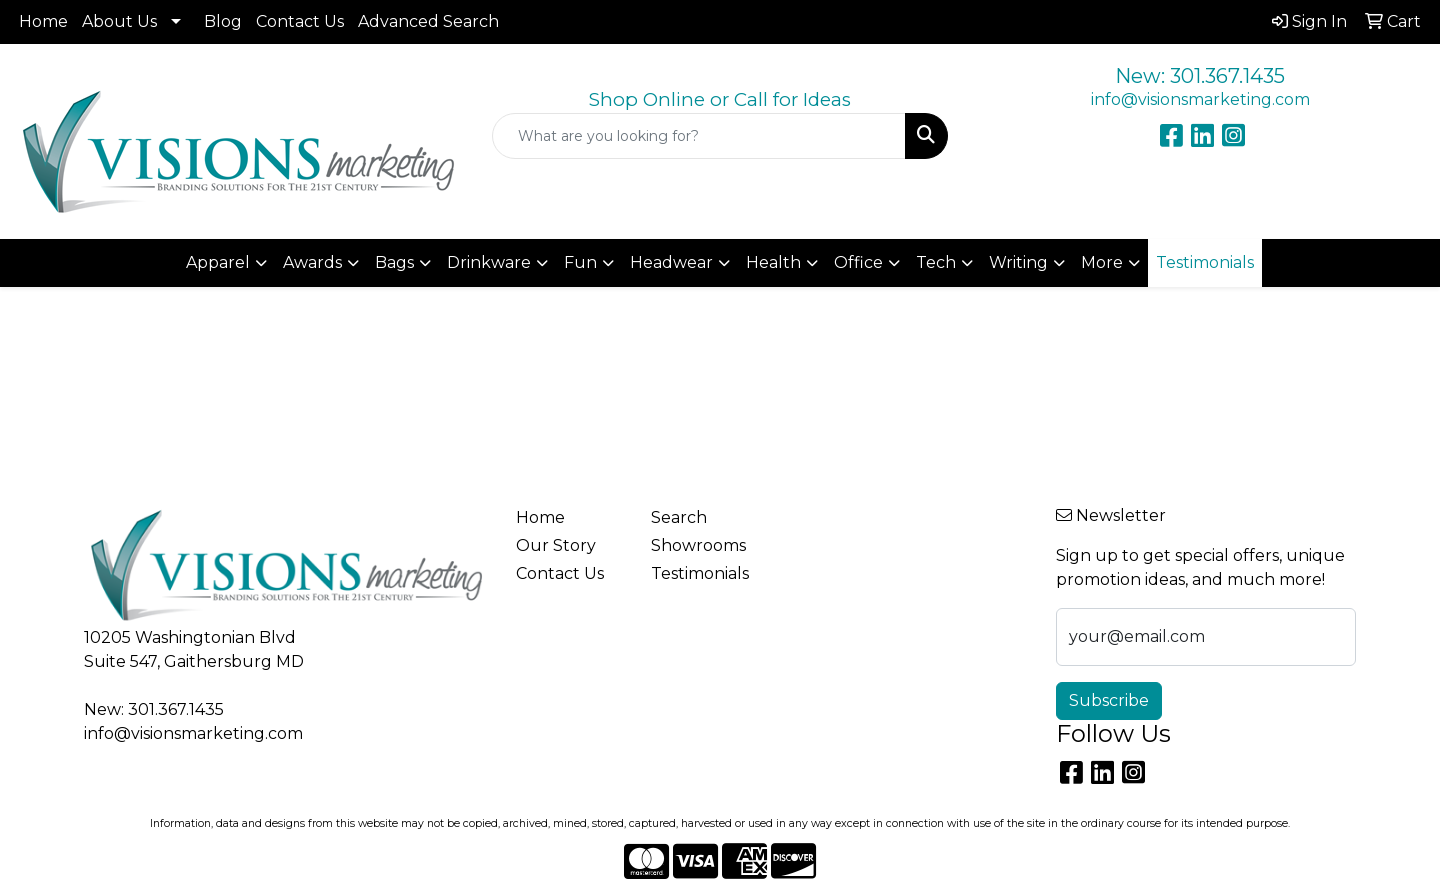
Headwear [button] (671, 262)
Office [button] (858, 262)
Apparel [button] (218, 262)
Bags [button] (394, 262)
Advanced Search (428, 21)
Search (679, 517)
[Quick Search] (699, 136)
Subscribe (1109, 700)
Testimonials (700, 573)
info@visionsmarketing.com (1200, 99)
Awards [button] (312, 262)
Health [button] (773, 262)
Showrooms (698, 545)
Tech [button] (936, 262)
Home (43, 21)
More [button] (1102, 262)
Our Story (556, 545)
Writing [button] (1018, 262)
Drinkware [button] (489, 262)
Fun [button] (580, 262)
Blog (223, 21)
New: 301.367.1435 (1200, 76)
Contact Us (300, 21)
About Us (119, 21)
